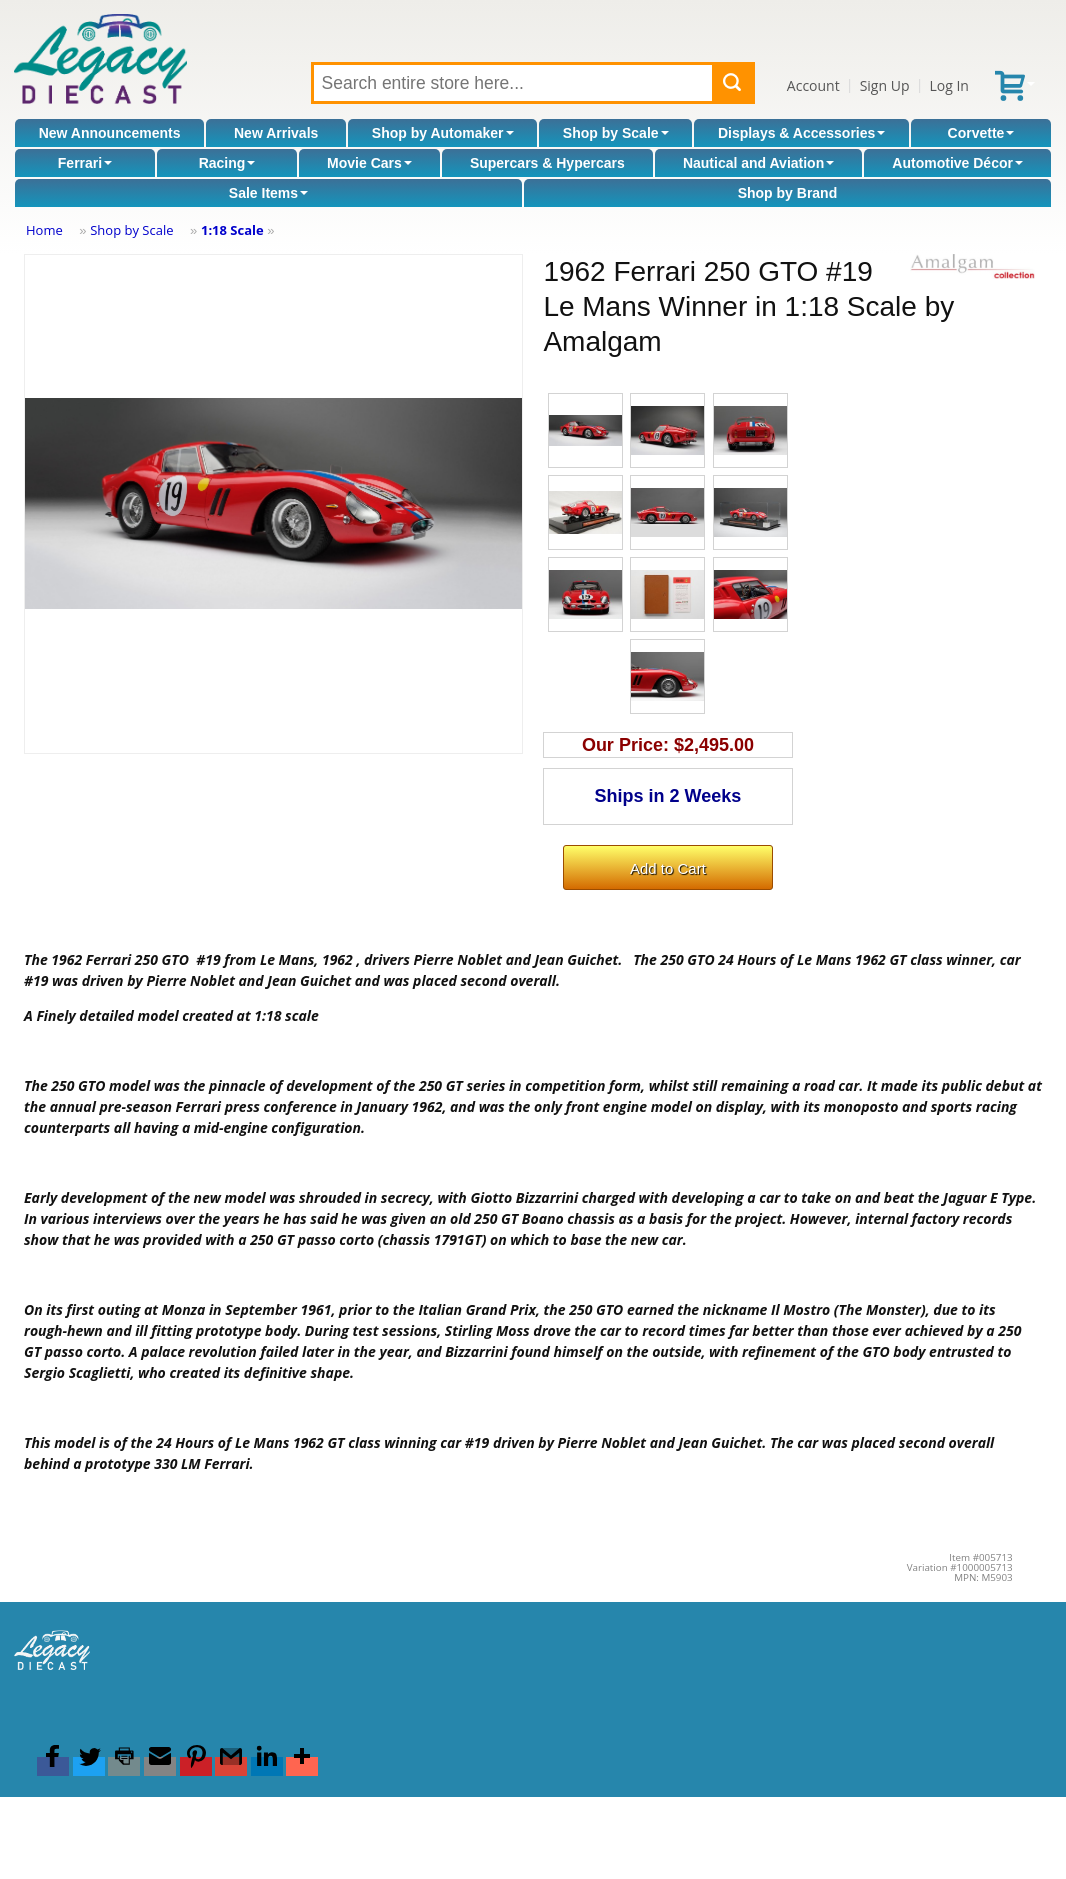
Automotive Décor (957, 163)
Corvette (981, 133)
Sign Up (885, 85)
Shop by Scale (616, 133)
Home (44, 230)
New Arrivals (276, 133)
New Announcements (110, 133)
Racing (227, 163)
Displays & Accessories (801, 133)
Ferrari (85, 163)
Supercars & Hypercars (547, 163)
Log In (948, 85)
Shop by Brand (788, 193)
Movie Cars (369, 163)
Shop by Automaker (443, 133)
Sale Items (268, 193)
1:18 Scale (232, 230)
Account (813, 85)
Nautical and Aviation (758, 163)
